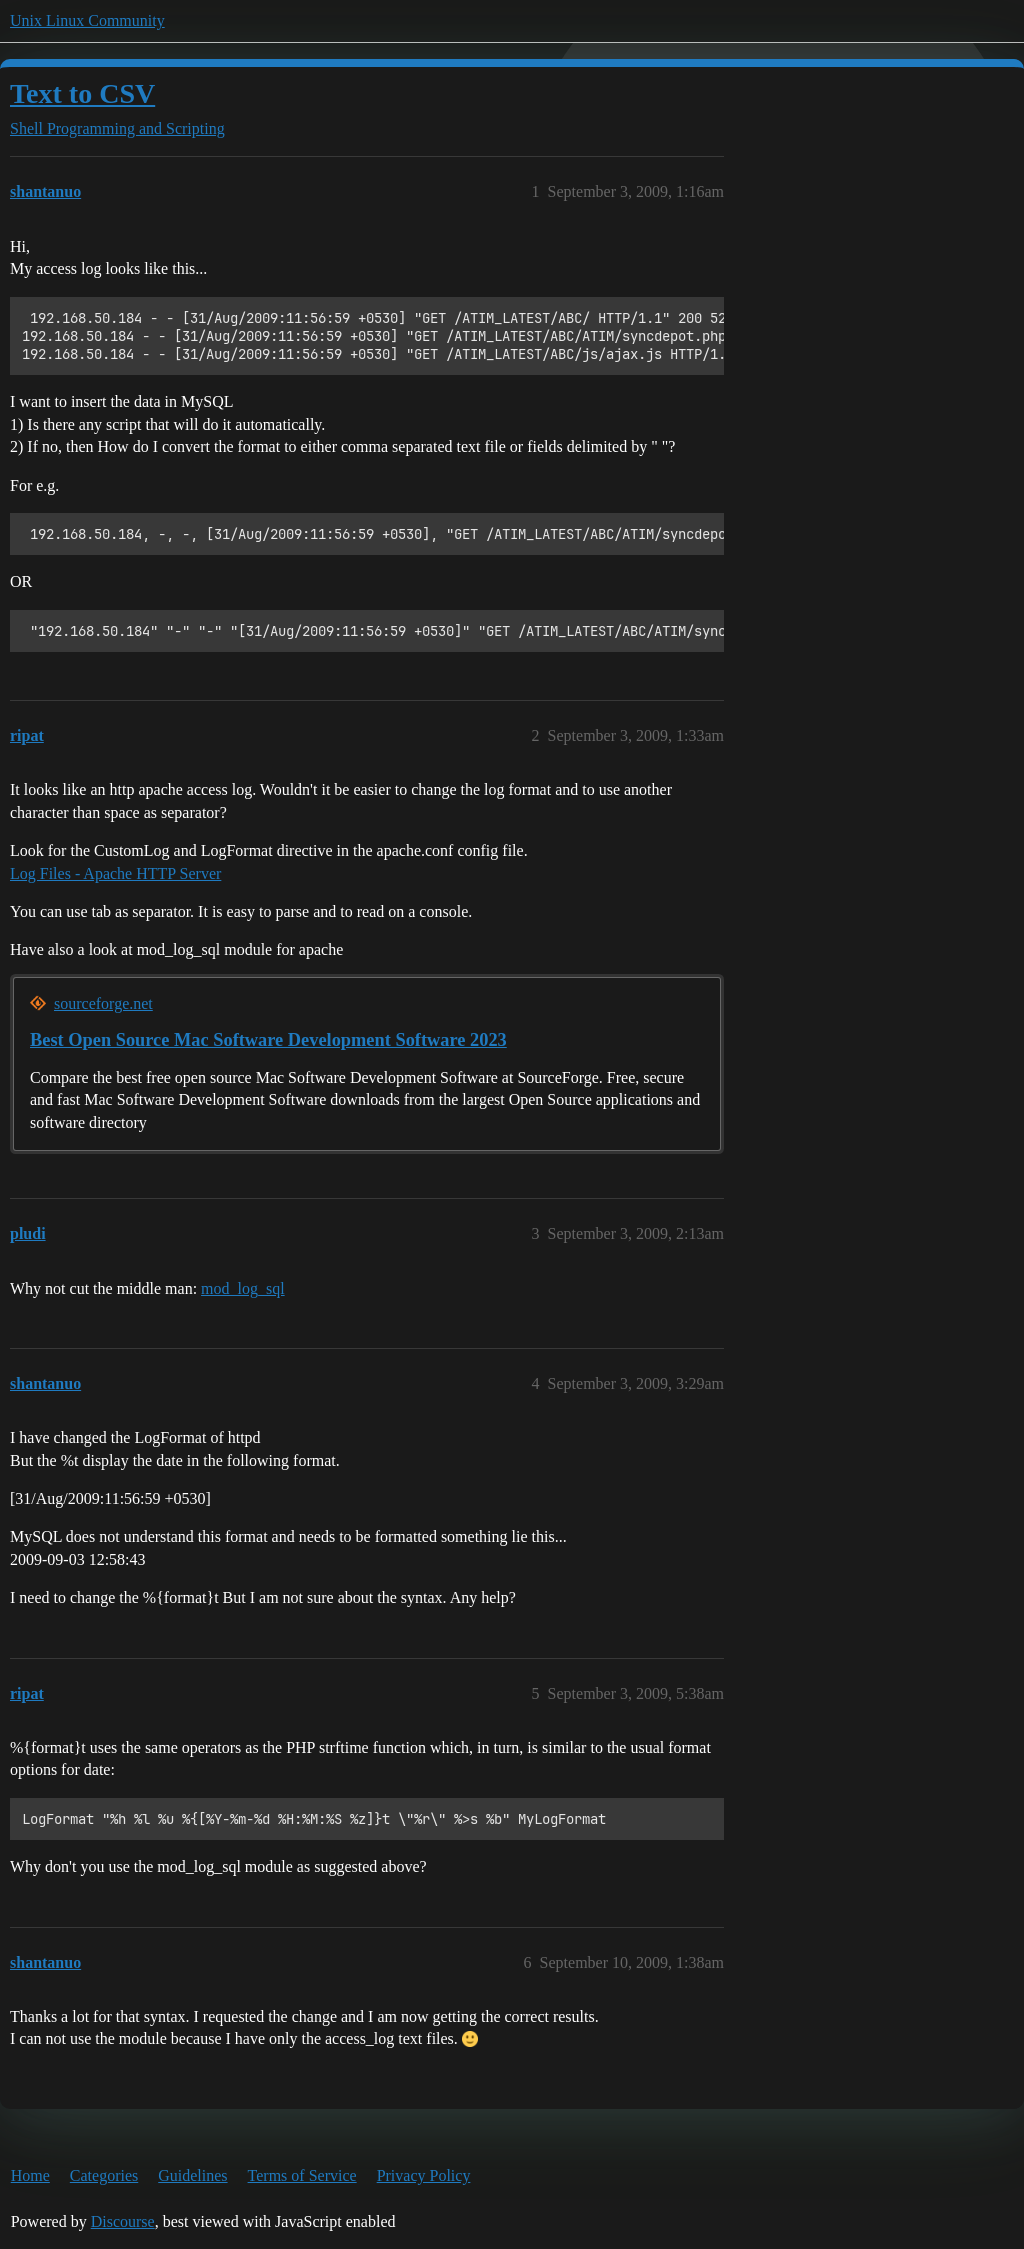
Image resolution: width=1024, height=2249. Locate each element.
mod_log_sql (243, 1288)
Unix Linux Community (87, 20)
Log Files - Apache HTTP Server (115, 873)
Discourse (123, 2221)
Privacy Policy (424, 2175)
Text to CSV (82, 93)
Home (30, 2175)
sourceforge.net (103, 1003)
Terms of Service (302, 2175)
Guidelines (192, 2175)
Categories (104, 2175)
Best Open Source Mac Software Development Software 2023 (268, 1040)
